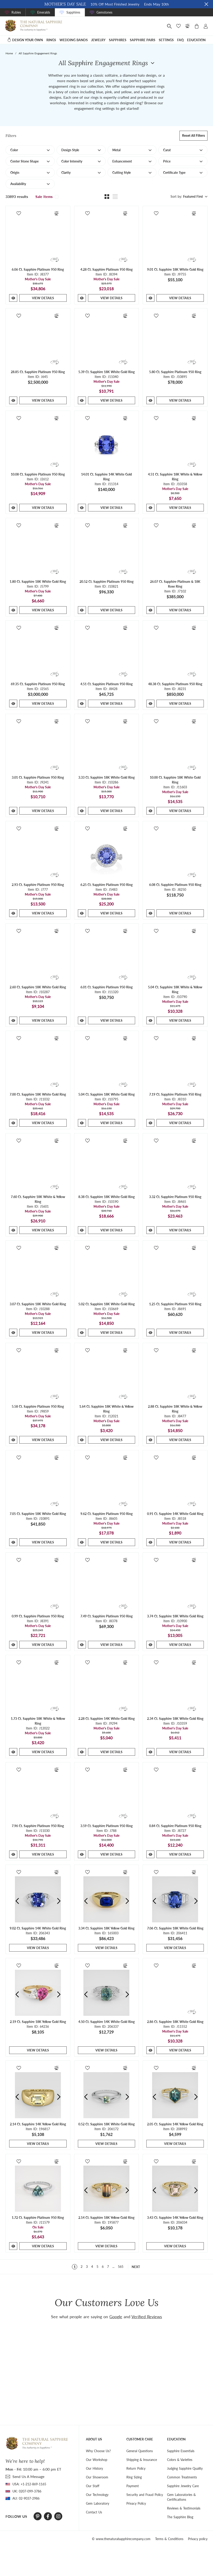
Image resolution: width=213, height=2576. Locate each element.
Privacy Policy (136, 2503)
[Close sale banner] (206, 4)
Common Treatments (182, 2477)
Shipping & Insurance (141, 2460)
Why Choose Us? (98, 2451)
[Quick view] (13, 298)
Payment (132, 2486)
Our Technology (97, 2495)
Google (115, 2316)
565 (120, 2267)
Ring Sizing (134, 2477)
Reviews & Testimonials (183, 2508)
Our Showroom (97, 2477)
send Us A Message (28, 2476)
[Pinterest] (37, 2516)
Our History (94, 2468)
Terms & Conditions (169, 2539)
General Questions (139, 2451)
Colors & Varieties (179, 2460)
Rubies (16, 12)
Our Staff (92, 2486)
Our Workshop (96, 2460)
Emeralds (43, 12)
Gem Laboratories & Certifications (181, 2497)
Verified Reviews (146, 2316)
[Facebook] (47, 2516)
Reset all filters (193, 135)
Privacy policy (197, 2539)
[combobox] (194, 196)
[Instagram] (58, 2516)
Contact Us (94, 2512)
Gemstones (104, 12)
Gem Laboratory (97, 2503)
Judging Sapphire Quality (185, 2468)
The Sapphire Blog (180, 2517)
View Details (43, 298)
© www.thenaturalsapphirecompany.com (121, 2539)
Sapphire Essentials (180, 2451)
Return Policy (135, 2468)
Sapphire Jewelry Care (183, 2486)
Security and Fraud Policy (144, 2495)
